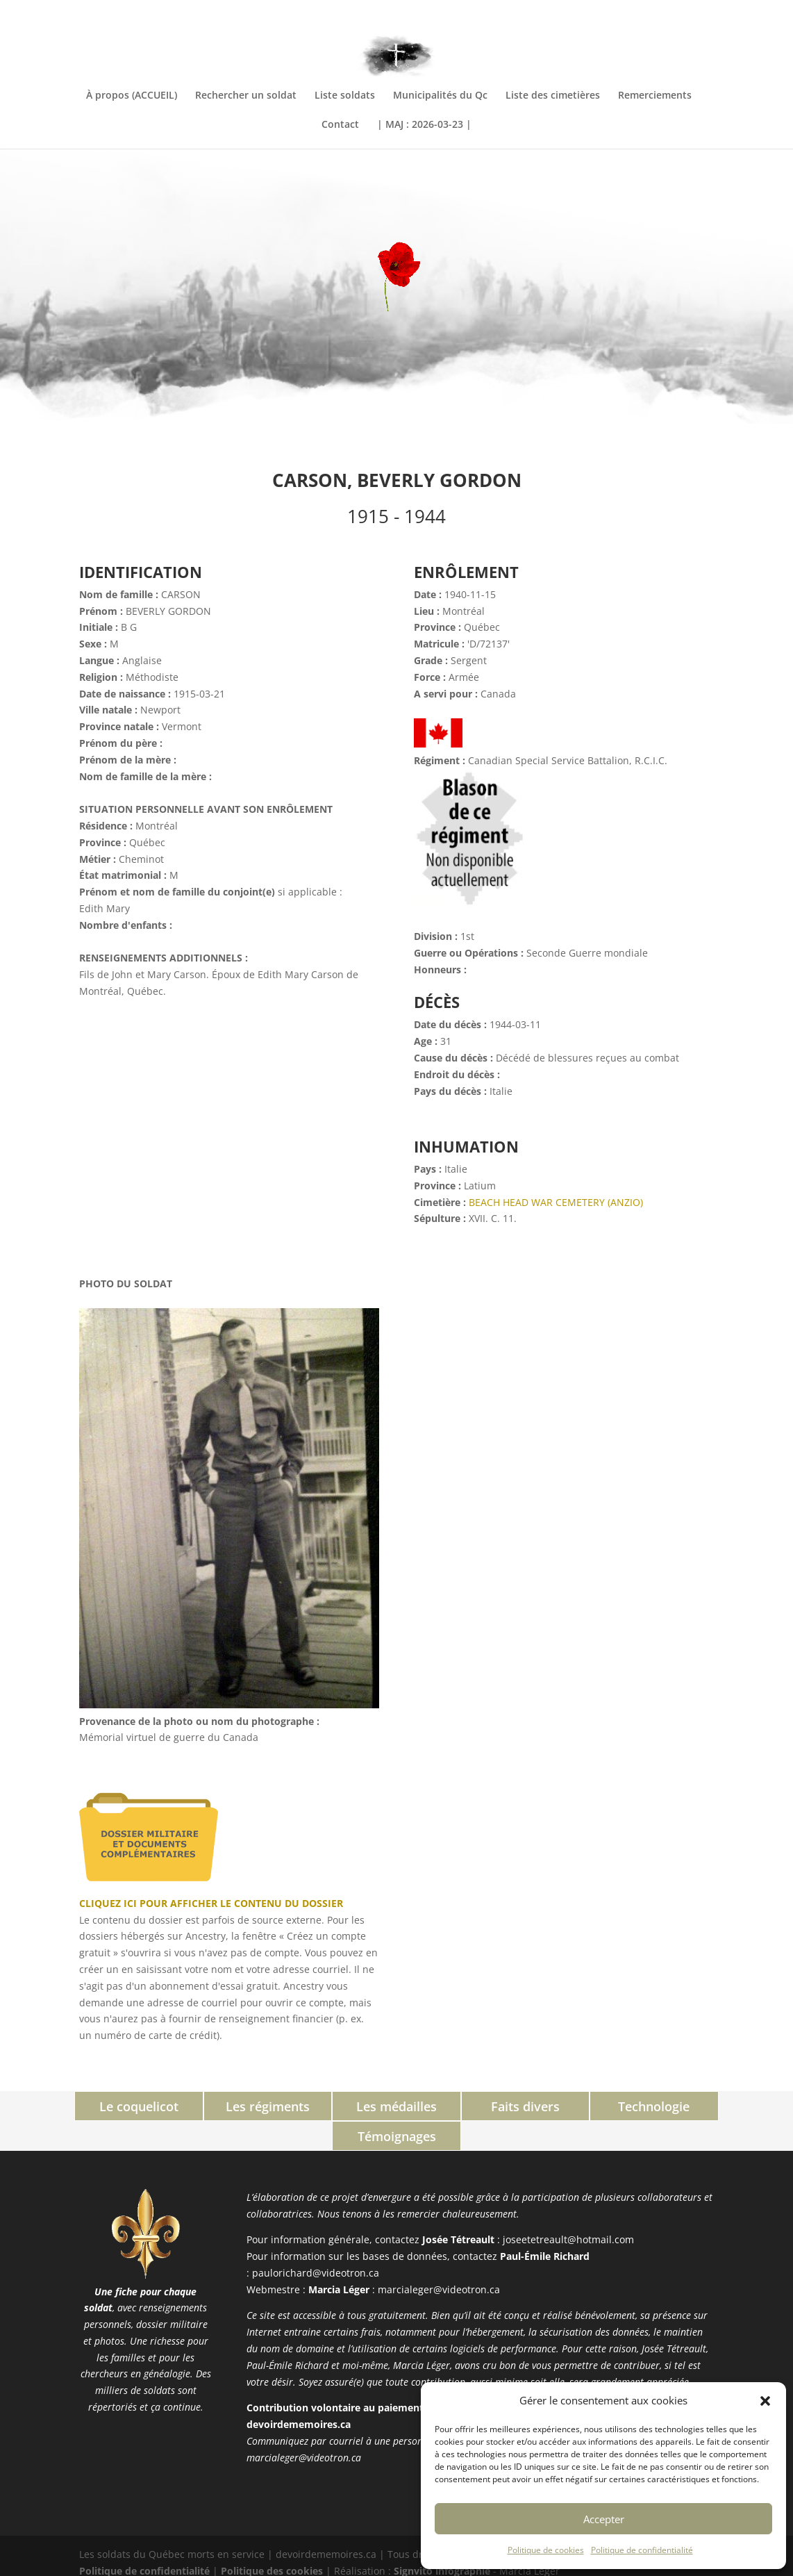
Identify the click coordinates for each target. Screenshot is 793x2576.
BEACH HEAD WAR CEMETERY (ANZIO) (556, 1202)
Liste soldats (345, 95)
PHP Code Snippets (343, 2567)
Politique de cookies (546, 2550)
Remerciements (655, 95)
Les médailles (334, 2106)
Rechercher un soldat (246, 95)
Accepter (603, 2519)
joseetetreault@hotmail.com (568, 2209)
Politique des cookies (272, 2540)
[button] (765, 2401)
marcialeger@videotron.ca (439, 2258)
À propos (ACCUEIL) (131, 95)
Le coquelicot (85, 2106)
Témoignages (708, 2106)
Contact (340, 125)
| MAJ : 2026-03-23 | (424, 125)
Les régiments (210, 2106)
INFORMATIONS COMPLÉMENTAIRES (640, 12)
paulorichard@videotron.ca (315, 2242)
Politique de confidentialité (642, 2550)
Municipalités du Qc (440, 95)
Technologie (583, 2106)
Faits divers (458, 2106)
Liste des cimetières (553, 95)
